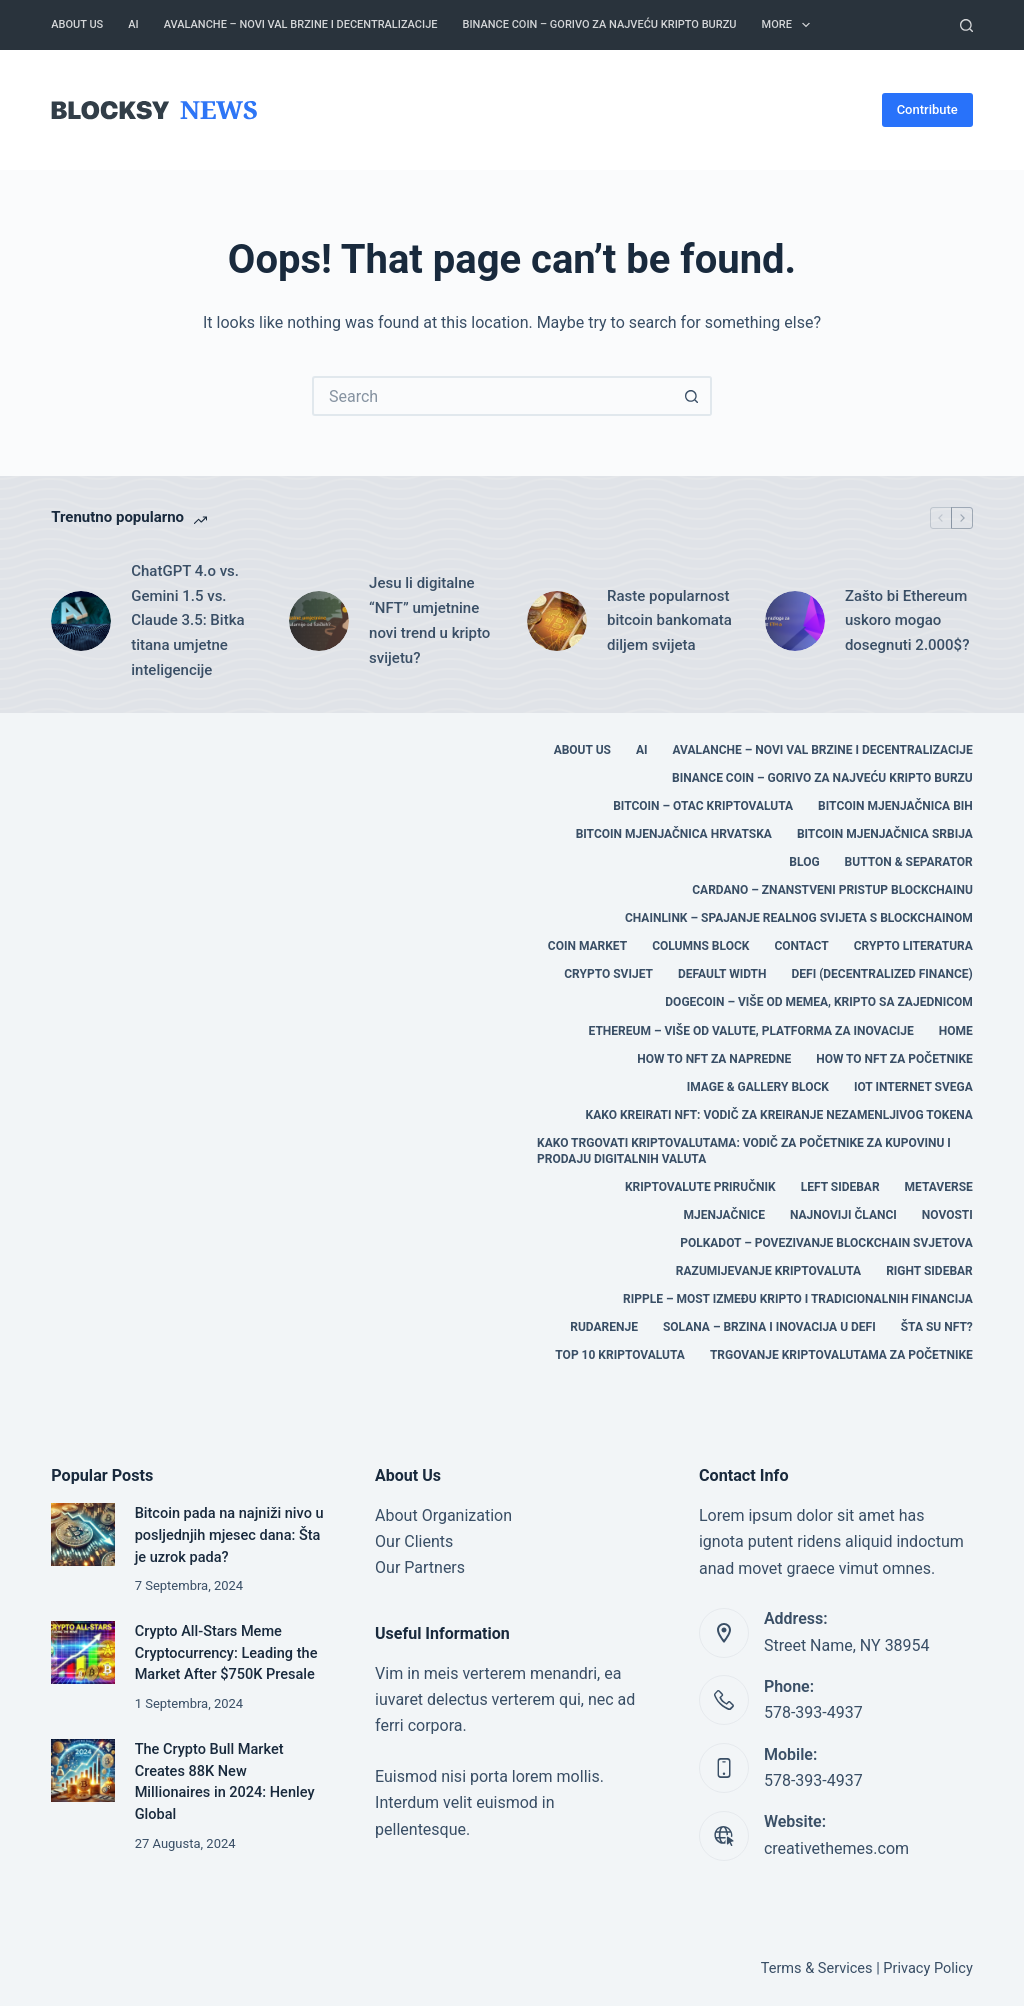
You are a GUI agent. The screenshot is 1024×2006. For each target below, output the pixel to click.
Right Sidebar (929, 1271)
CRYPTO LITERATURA (913, 946)
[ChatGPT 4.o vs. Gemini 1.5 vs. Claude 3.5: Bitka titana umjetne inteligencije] (81, 621)
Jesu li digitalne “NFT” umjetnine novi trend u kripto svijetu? (429, 620)
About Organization (443, 1515)
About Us (77, 24)
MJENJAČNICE (724, 1215)
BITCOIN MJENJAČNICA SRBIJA (885, 834)
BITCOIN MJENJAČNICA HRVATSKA (674, 834)
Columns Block (700, 946)
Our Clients (414, 1541)
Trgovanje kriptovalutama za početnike (841, 1355)
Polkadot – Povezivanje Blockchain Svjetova (826, 1243)
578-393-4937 (813, 1712)
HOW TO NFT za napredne (714, 1059)
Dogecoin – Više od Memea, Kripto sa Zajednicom (818, 1002)
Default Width (722, 974)
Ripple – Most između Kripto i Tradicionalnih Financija (798, 1299)
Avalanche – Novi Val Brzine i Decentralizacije (301, 24)
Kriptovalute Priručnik (700, 1187)
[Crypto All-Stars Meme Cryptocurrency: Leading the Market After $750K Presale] (82, 1652)
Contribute (927, 109)
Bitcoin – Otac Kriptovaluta (703, 806)
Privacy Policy (927, 1968)
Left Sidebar (840, 1187)
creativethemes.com (836, 1848)
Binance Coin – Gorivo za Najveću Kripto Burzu (599, 24)
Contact (801, 946)
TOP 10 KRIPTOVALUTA (620, 1355)
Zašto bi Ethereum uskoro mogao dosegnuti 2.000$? (907, 621)
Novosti (947, 1215)
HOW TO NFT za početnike (894, 1059)
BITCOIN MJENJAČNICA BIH (895, 806)
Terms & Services (817, 1968)
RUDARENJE (604, 1327)
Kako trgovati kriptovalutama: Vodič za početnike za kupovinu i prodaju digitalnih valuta (744, 1151)
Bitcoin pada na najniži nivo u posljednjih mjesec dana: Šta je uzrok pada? (229, 1535)
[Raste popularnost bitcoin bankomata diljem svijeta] (557, 621)
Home (956, 1031)
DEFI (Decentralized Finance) (882, 974)
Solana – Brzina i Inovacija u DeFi (769, 1327)
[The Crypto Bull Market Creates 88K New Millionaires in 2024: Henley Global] (82, 1770)
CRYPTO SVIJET (608, 974)
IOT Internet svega (913, 1087)
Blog (804, 862)
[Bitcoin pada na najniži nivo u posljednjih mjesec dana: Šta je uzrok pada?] (82, 1534)
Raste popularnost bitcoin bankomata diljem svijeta (669, 621)
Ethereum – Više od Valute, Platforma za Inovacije (751, 1031)
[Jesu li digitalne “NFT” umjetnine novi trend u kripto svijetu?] (319, 621)
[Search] (966, 25)
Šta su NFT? (937, 1327)
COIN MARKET (587, 946)
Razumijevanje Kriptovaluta (768, 1271)
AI (133, 24)
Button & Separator (909, 862)
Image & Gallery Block (758, 1087)
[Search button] (692, 396)
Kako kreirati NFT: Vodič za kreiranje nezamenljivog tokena (779, 1115)
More (790, 25)
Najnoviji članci (843, 1215)
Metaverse (939, 1187)
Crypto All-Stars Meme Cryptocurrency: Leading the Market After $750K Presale (226, 1653)
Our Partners (420, 1567)
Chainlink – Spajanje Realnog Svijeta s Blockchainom (799, 918)
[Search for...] (492, 396)
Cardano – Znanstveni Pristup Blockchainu (832, 890)
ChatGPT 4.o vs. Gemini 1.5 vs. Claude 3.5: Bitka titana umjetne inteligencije (187, 620)
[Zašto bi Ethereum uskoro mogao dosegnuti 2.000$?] (795, 621)
